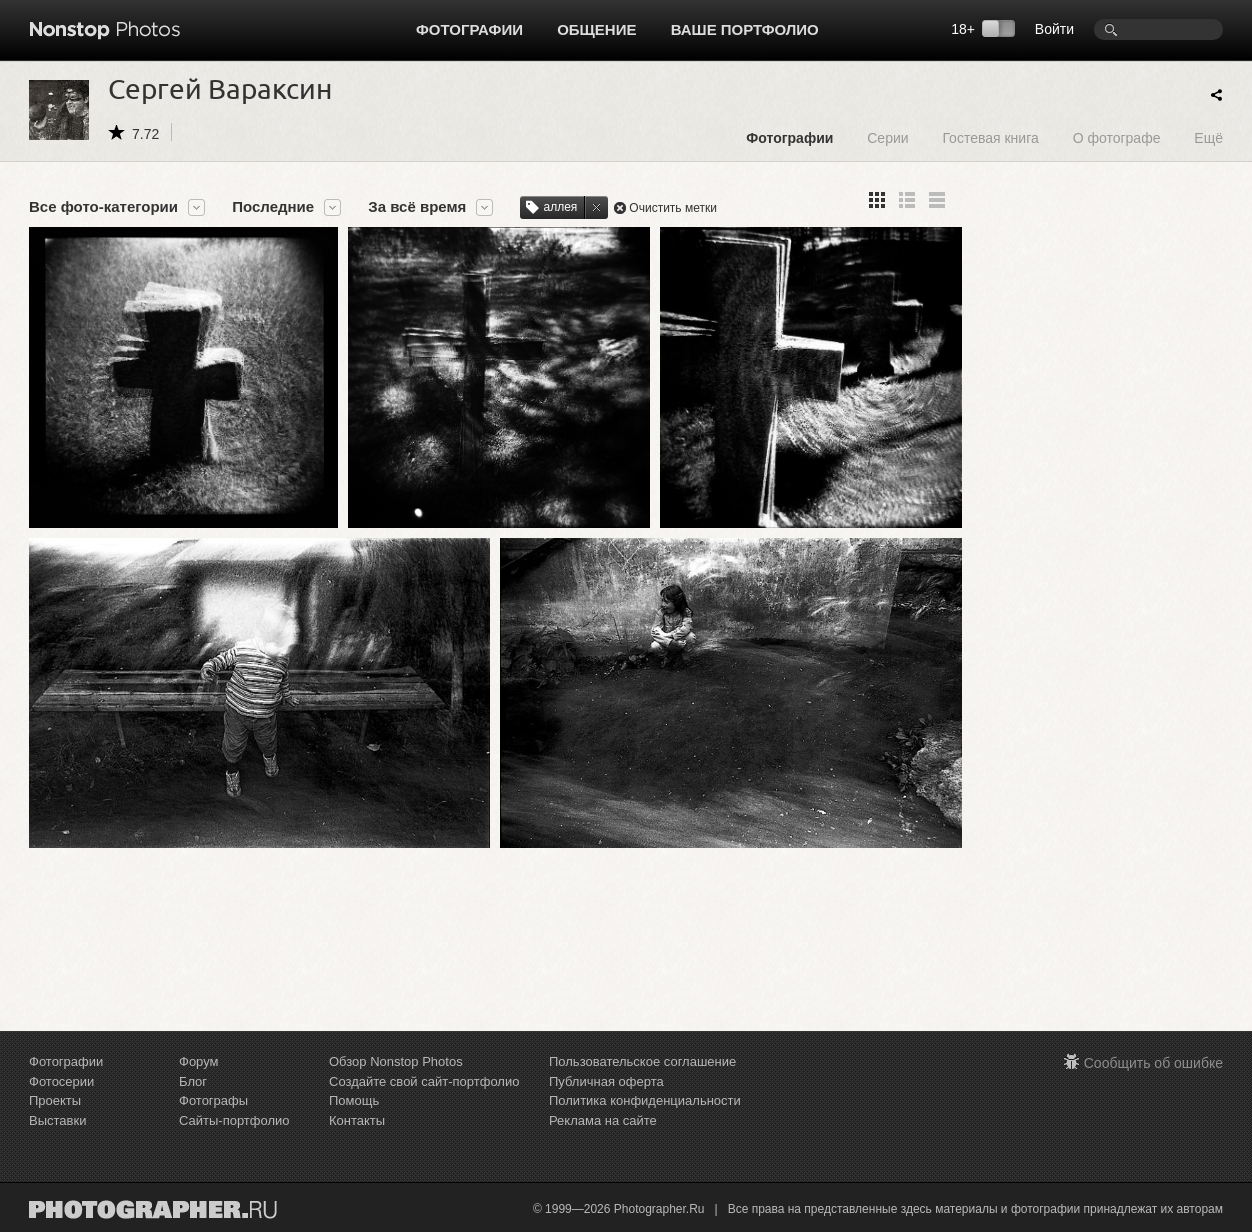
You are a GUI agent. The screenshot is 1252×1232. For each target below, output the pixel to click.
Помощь (354, 1100)
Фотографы (213, 1100)
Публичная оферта (606, 1081)
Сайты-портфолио (234, 1120)
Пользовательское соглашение (642, 1061)
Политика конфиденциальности (645, 1100)
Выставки (57, 1120)
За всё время (417, 207)
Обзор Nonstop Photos (396, 1061)
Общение (596, 29)
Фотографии (469, 29)
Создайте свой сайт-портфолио (424, 1081)
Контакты (357, 1120)
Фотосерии (61, 1081)
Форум (199, 1061)
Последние (273, 207)
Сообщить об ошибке (1153, 1063)
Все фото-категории (103, 207)
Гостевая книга (990, 137)
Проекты (55, 1100)
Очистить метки (673, 208)
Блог (193, 1081)
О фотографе (1117, 137)
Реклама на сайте (603, 1120)
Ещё (1208, 137)
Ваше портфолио (745, 29)
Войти (1054, 29)
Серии (887, 137)
